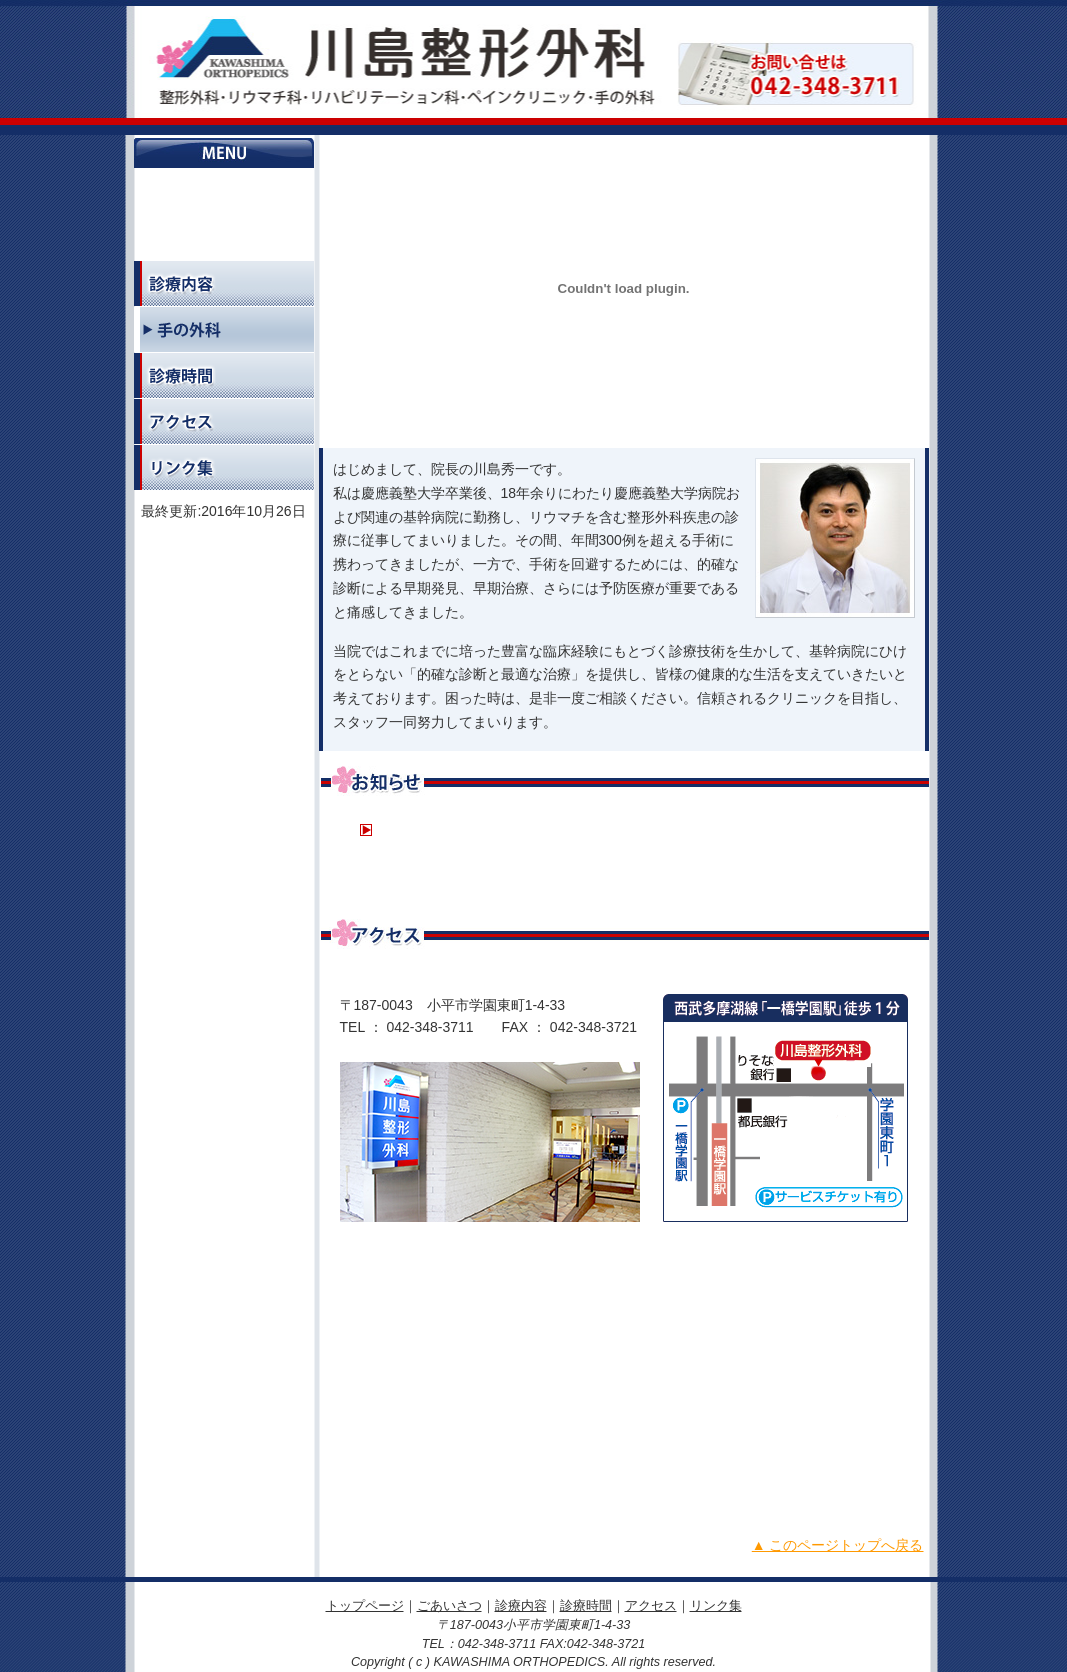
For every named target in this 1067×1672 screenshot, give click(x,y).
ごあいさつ (224, 237)
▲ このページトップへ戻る (838, 1545)
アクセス (224, 421)
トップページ (224, 191)
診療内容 (224, 283)
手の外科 (224, 329)
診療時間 (224, 375)
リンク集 (224, 467)
